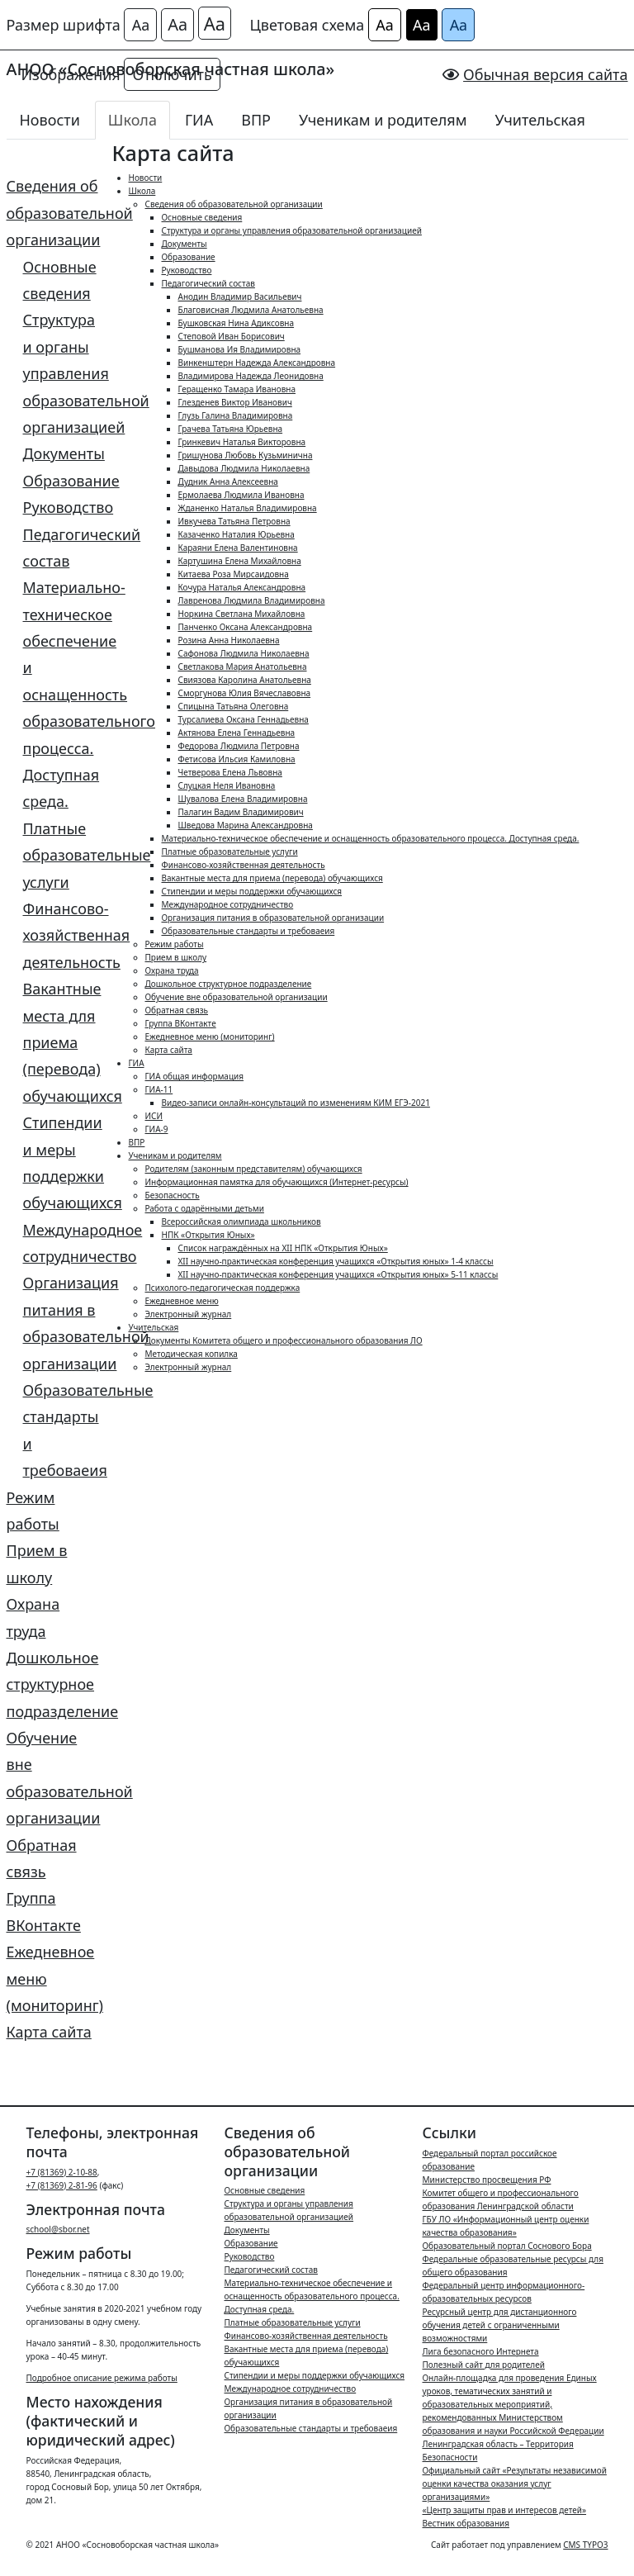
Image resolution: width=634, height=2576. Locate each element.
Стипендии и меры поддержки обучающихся (61, 1162)
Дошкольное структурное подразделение (53, 1684)
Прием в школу (37, 1563)
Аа (141, 25)
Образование (61, 481)
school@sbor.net (58, 2229)
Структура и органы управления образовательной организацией (61, 373)
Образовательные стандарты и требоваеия (61, 1430)
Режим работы (33, 1510)
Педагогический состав (61, 547)
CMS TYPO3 (585, 2544)
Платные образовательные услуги (61, 855)
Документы (61, 453)
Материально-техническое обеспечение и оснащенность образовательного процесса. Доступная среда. (61, 694)
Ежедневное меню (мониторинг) (53, 1978)
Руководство (61, 507)
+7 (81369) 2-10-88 (61, 2172)
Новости (50, 120)
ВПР (256, 120)
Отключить (171, 74)
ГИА (199, 120)
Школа (132, 120)
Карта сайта (49, 2032)
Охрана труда (33, 1617)
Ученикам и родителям (383, 120)
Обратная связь (42, 1858)
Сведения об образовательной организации (53, 212)
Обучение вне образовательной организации (53, 1778)
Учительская (540, 120)
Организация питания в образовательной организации (61, 1323)
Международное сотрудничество (61, 1243)
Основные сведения (60, 280)
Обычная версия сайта (545, 74)
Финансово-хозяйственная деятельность (61, 935)
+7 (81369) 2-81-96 (61, 2185)
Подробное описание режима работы (101, 2378)
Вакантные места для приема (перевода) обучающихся (61, 1042)
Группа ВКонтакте (44, 1911)
